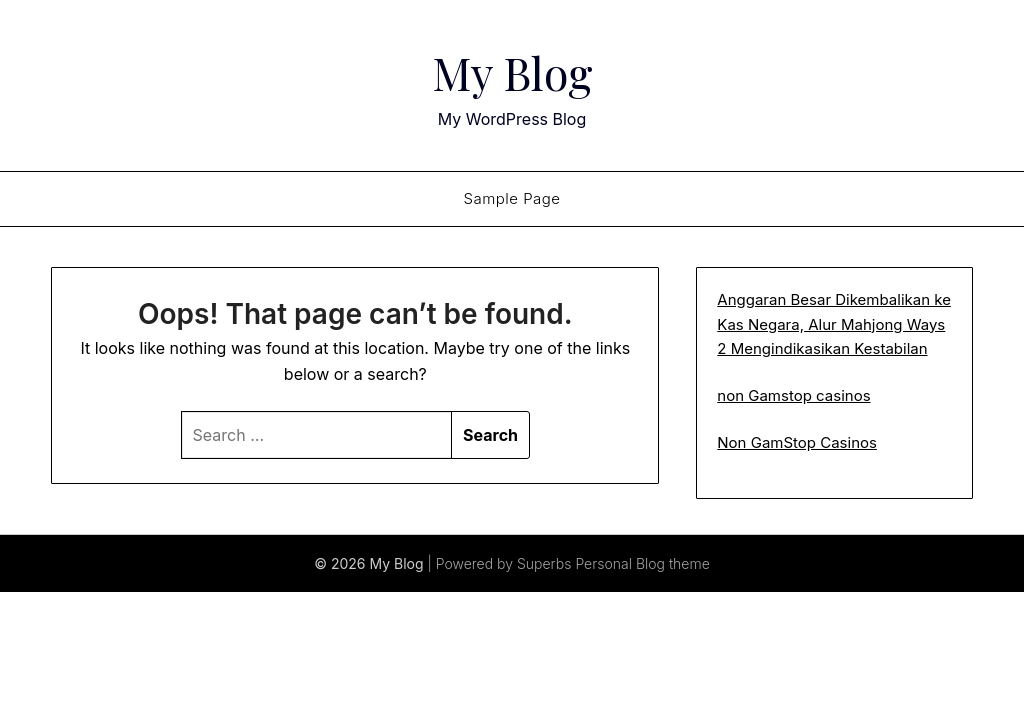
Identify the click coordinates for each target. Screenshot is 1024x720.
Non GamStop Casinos (797, 442)
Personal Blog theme (642, 563)
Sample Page (511, 198)
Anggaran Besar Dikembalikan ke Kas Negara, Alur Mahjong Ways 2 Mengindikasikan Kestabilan (834, 324)
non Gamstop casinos (793, 395)
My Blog (512, 71)
